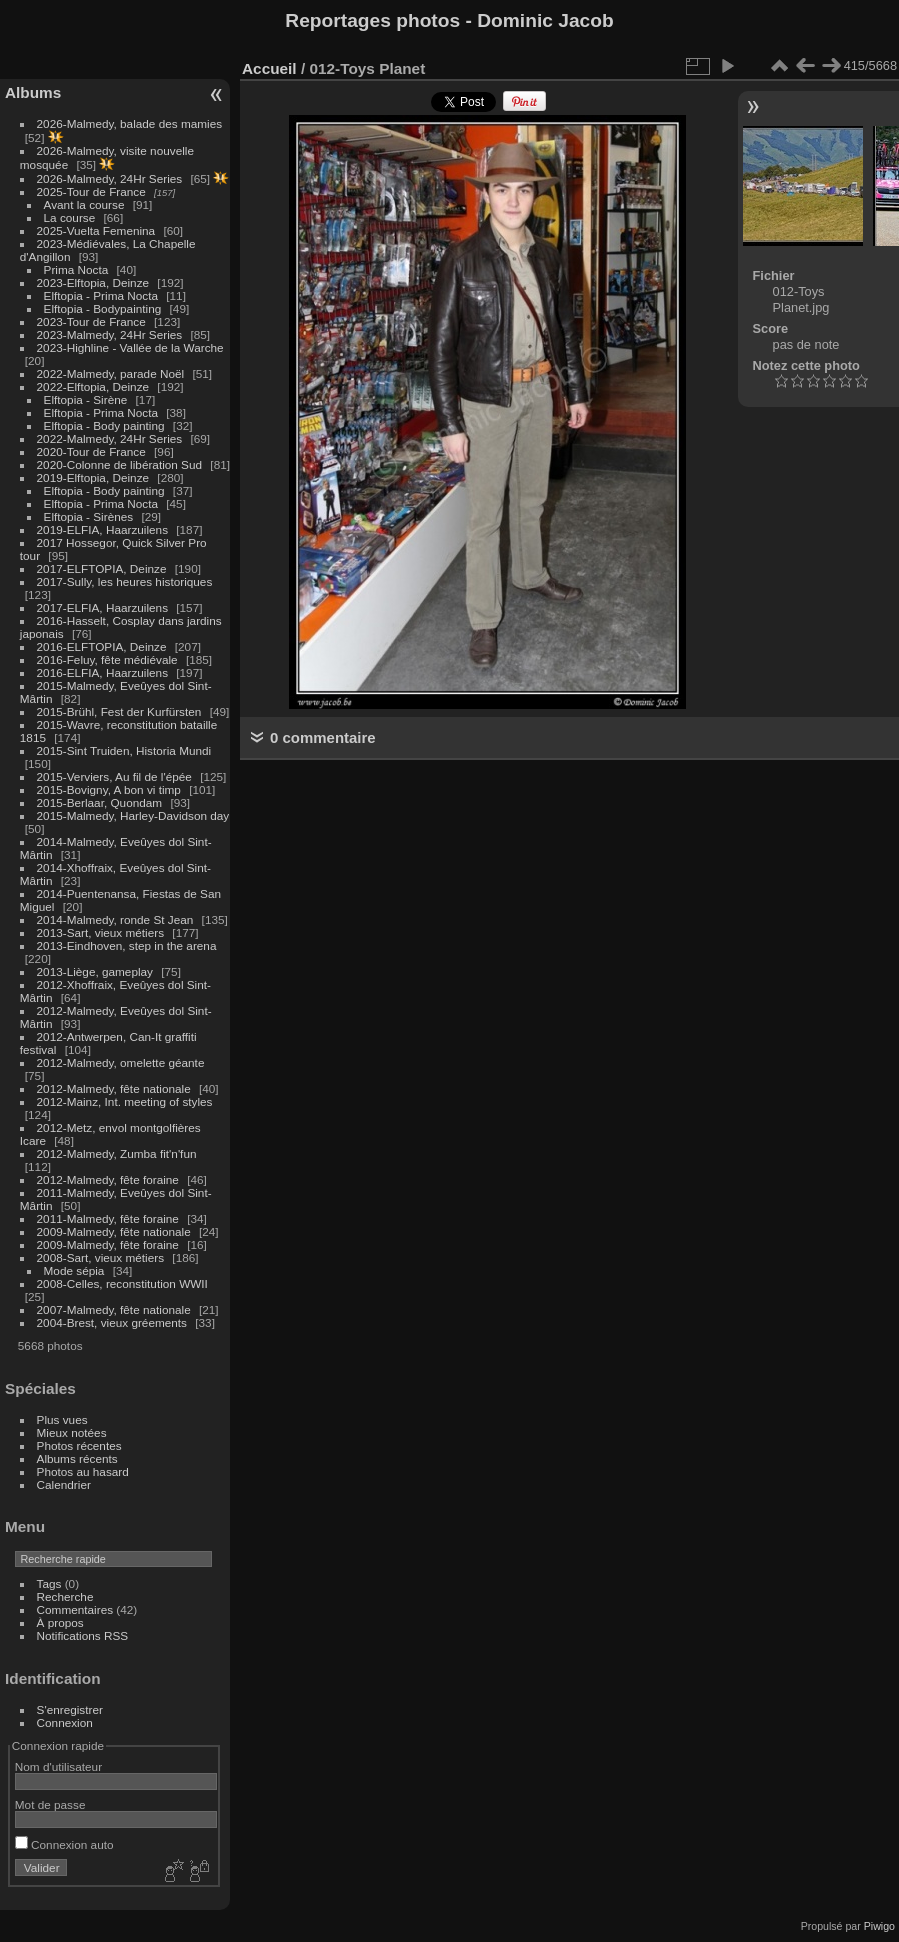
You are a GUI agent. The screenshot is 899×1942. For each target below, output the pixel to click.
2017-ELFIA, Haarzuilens (104, 607)
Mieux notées (72, 1432)
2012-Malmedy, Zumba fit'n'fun (117, 1153)
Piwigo (879, 1926)
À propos (60, 1622)
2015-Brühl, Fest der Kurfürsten (119, 711)
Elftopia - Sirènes (89, 516)
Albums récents (77, 1458)
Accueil (269, 68)
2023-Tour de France (91, 321)
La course (70, 217)
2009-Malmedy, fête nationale (114, 1231)
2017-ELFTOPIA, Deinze (102, 568)
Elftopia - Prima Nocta (101, 295)
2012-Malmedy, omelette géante (121, 1062)
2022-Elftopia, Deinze (93, 386)
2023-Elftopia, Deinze (93, 282)
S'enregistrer (70, 1709)
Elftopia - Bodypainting (103, 308)
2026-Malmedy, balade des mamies (130, 123)
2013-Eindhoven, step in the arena (127, 945)
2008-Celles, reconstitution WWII (122, 1283)
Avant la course (84, 204)
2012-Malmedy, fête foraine (108, 1179)
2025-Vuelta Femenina (96, 230)
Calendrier (64, 1484)
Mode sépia (74, 1270)
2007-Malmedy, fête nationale (114, 1309)
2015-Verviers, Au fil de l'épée (114, 776)
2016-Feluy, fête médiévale (107, 659)
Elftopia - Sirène (86, 399)
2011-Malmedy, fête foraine (108, 1218)
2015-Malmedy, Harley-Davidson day (133, 815)
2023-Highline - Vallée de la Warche (130, 347)
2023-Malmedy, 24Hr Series (110, 334)
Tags (49, 1583)
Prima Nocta (76, 269)
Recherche (65, 1596)
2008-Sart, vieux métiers (101, 1257)
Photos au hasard (83, 1471)
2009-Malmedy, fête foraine (108, 1244)
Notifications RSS (83, 1635)
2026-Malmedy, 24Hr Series (110, 178)
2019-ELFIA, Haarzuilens (102, 529)
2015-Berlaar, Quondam (100, 802)
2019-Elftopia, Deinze (93, 477)
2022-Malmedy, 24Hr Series (110, 438)
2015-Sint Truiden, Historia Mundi (124, 750)
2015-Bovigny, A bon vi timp (109, 789)
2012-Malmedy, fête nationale (114, 1088)
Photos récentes (79, 1445)
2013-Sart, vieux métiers (102, 932)
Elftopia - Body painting (104, 425)
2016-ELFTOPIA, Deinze (102, 646)
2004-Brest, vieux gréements (112, 1322)
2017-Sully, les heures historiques (125, 581)
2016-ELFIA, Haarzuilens (102, 672)
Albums (33, 92)
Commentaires (75, 1609)
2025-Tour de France (91, 191)
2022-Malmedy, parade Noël (111, 373)
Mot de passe (50, 1804)
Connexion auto (64, 1844)
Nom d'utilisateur (58, 1766)
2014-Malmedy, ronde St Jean (115, 919)
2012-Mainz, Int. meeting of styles (125, 1101)
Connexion (65, 1722)
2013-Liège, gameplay (95, 971)
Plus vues (62, 1419)
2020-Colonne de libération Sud (120, 464)
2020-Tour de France (91, 451)
